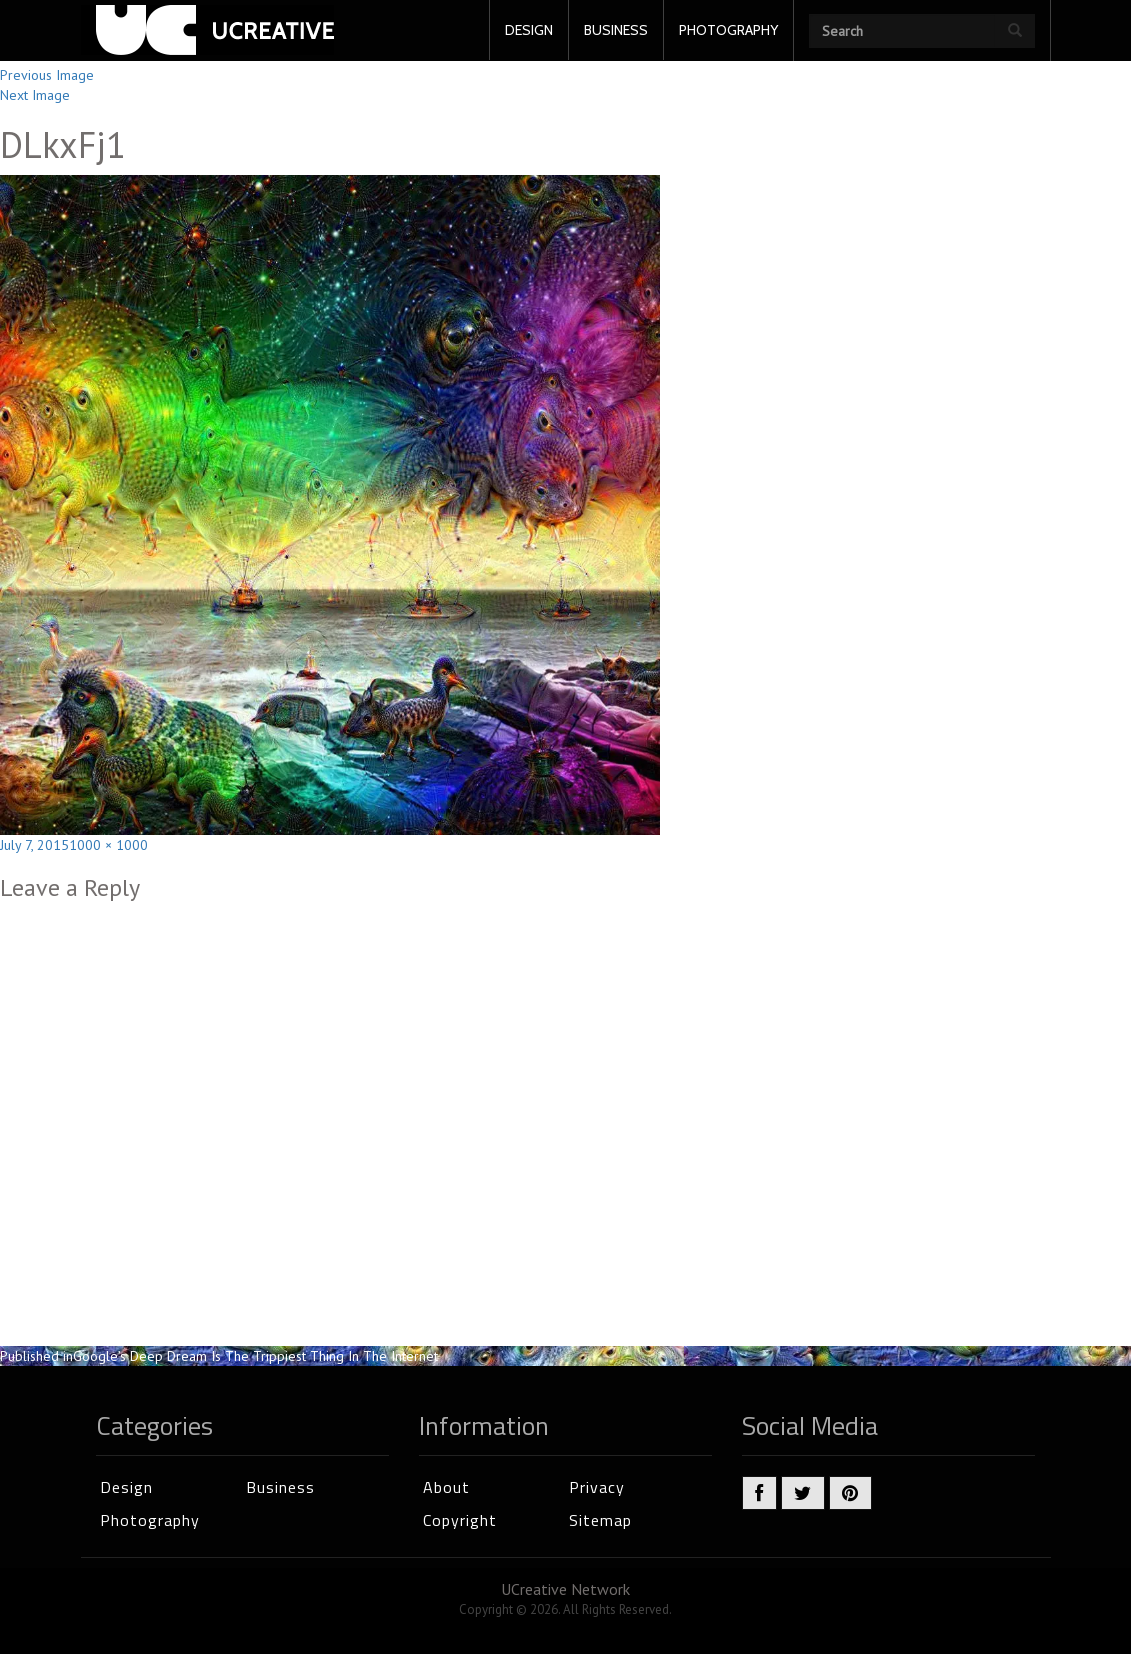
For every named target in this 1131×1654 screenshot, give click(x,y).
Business (280, 1487)
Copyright (460, 1520)
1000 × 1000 (108, 845)
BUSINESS (616, 30)
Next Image (35, 95)
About (446, 1487)
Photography (150, 1520)
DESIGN (529, 30)
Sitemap (600, 1520)
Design (126, 1487)
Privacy (597, 1487)
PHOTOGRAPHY (728, 30)
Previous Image (47, 75)
